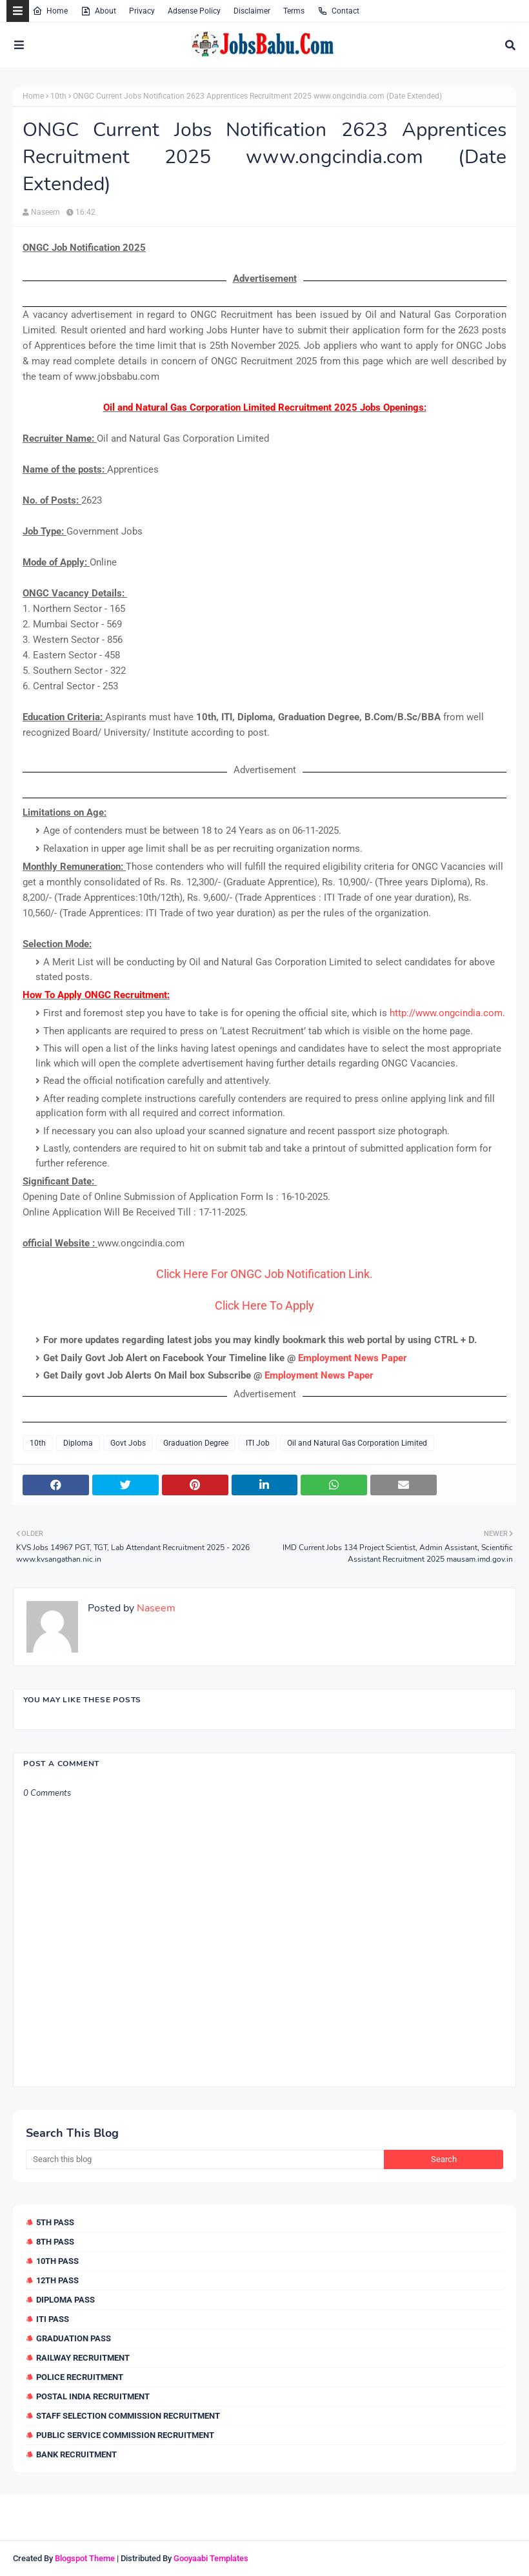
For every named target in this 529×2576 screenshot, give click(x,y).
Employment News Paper (352, 1358)
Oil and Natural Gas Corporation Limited (357, 1443)
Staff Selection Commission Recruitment (128, 2416)
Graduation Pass (73, 2338)
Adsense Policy (194, 10)
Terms (293, 10)
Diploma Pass (65, 2300)
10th (58, 96)
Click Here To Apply (264, 1305)
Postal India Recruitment (93, 2396)
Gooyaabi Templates (211, 2558)
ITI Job (258, 1443)
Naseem (45, 212)
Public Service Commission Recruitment (125, 2435)
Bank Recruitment (76, 2454)
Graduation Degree (195, 1443)
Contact (338, 11)
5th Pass (55, 2222)
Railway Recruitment (83, 2358)
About (98, 11)
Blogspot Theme (85, 2558)
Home (50, 11)
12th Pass (57, 2280)
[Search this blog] (205, 2159)
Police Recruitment (79, 2377)
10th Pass (57, 2261)
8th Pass (55, 2242)
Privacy (142, 10)
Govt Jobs (128, 1443)
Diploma (78, 1443)
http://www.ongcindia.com (446, 1013)
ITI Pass (52, 2319)
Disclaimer (252, 10)
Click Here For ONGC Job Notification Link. (264, 1274)
